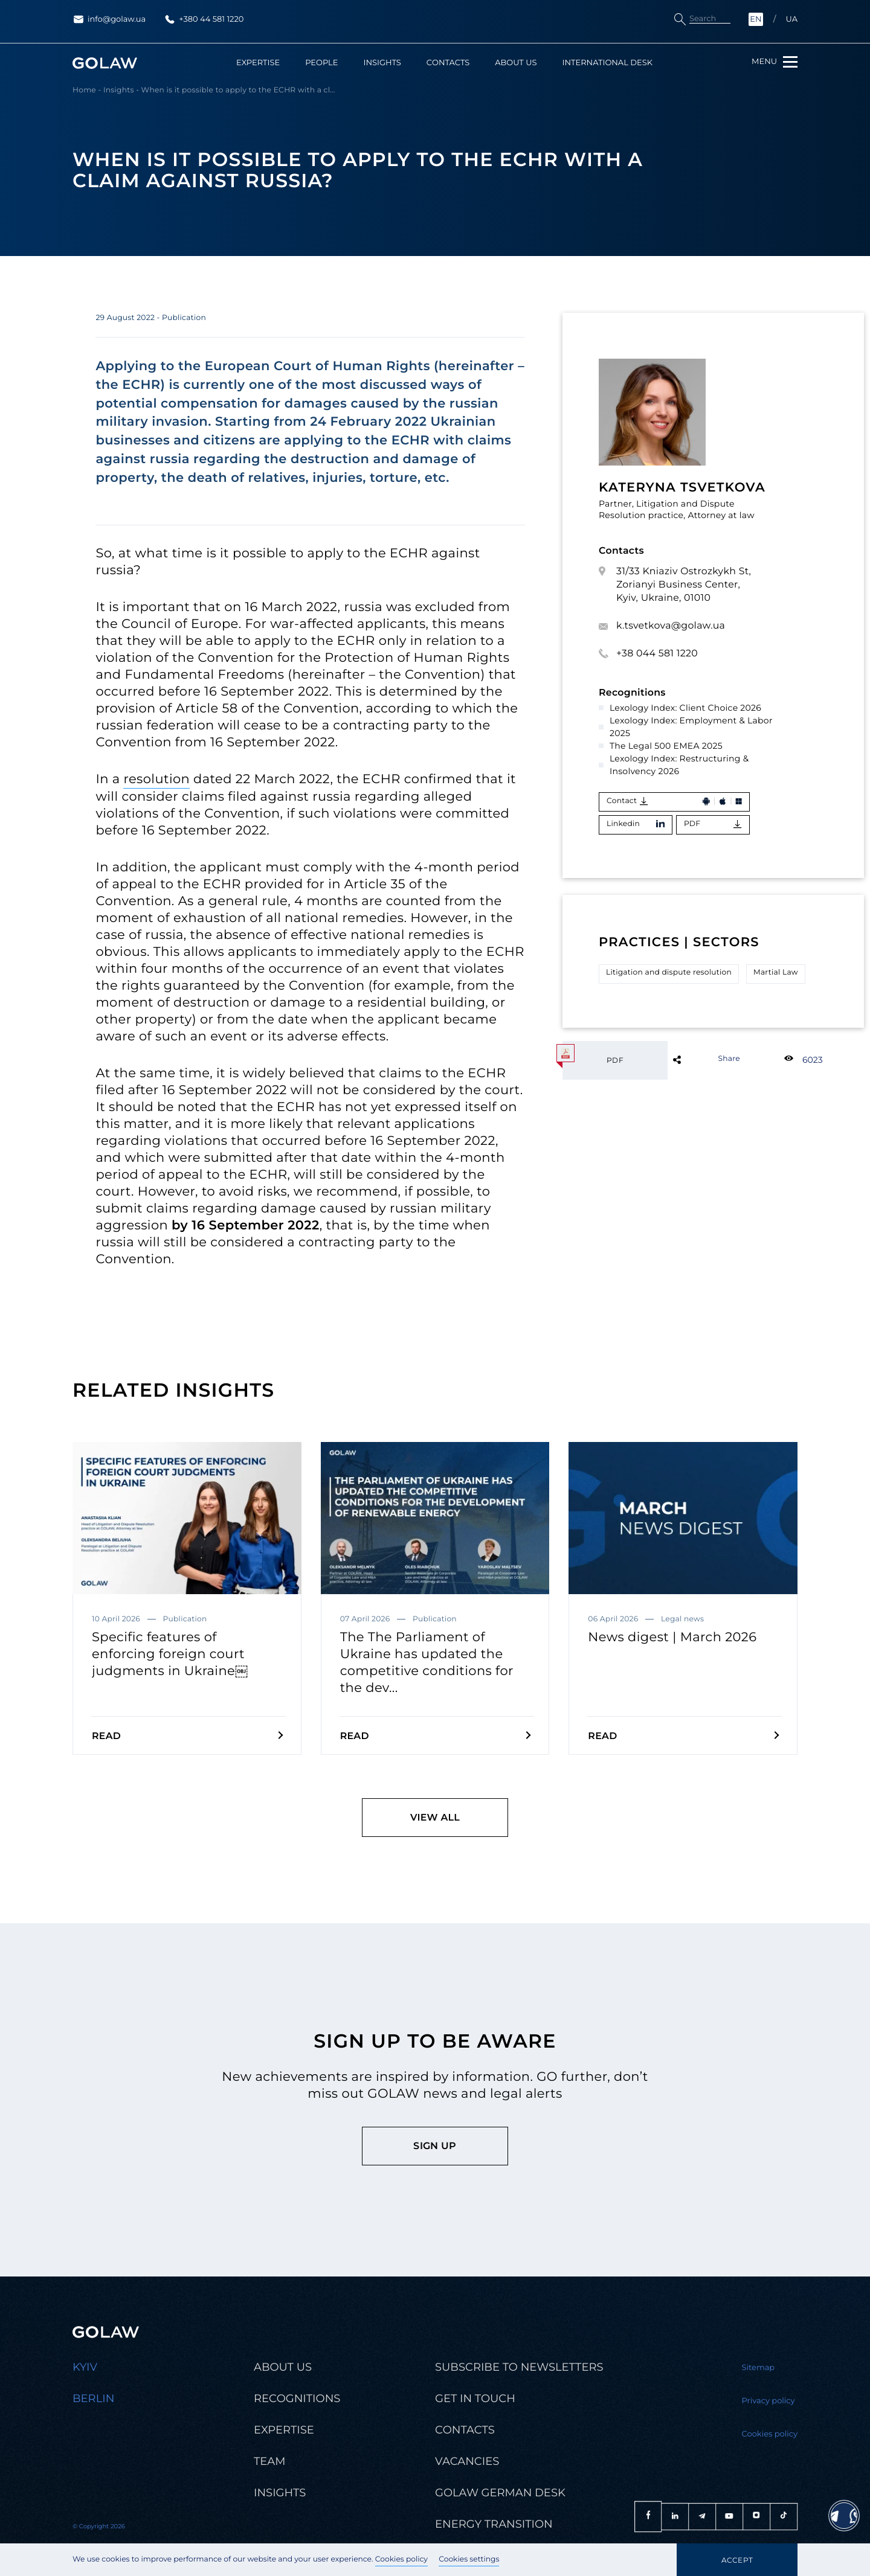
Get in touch (475, 2398)
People (321, 63)
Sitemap (758, 2368)
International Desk (607, 63)
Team (269, 2461)
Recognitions (297, 2398)
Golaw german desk (500, 2493)
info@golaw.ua (109, 19)
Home (84, 90)
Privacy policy (768, 2401)
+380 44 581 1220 (203, 19)
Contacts (448, 63)
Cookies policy (401, 2559)
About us (515, 63)
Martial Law (775, 972)
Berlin (93, 2398)
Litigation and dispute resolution (669, 972)
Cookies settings (469, 2559)
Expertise (258, 63)
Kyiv (84, 2367)
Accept (737, 2560)
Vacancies (467, 2461)
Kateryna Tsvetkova (682, 487)
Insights (382, 63)
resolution (156, 779)
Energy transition (494, 2524)
